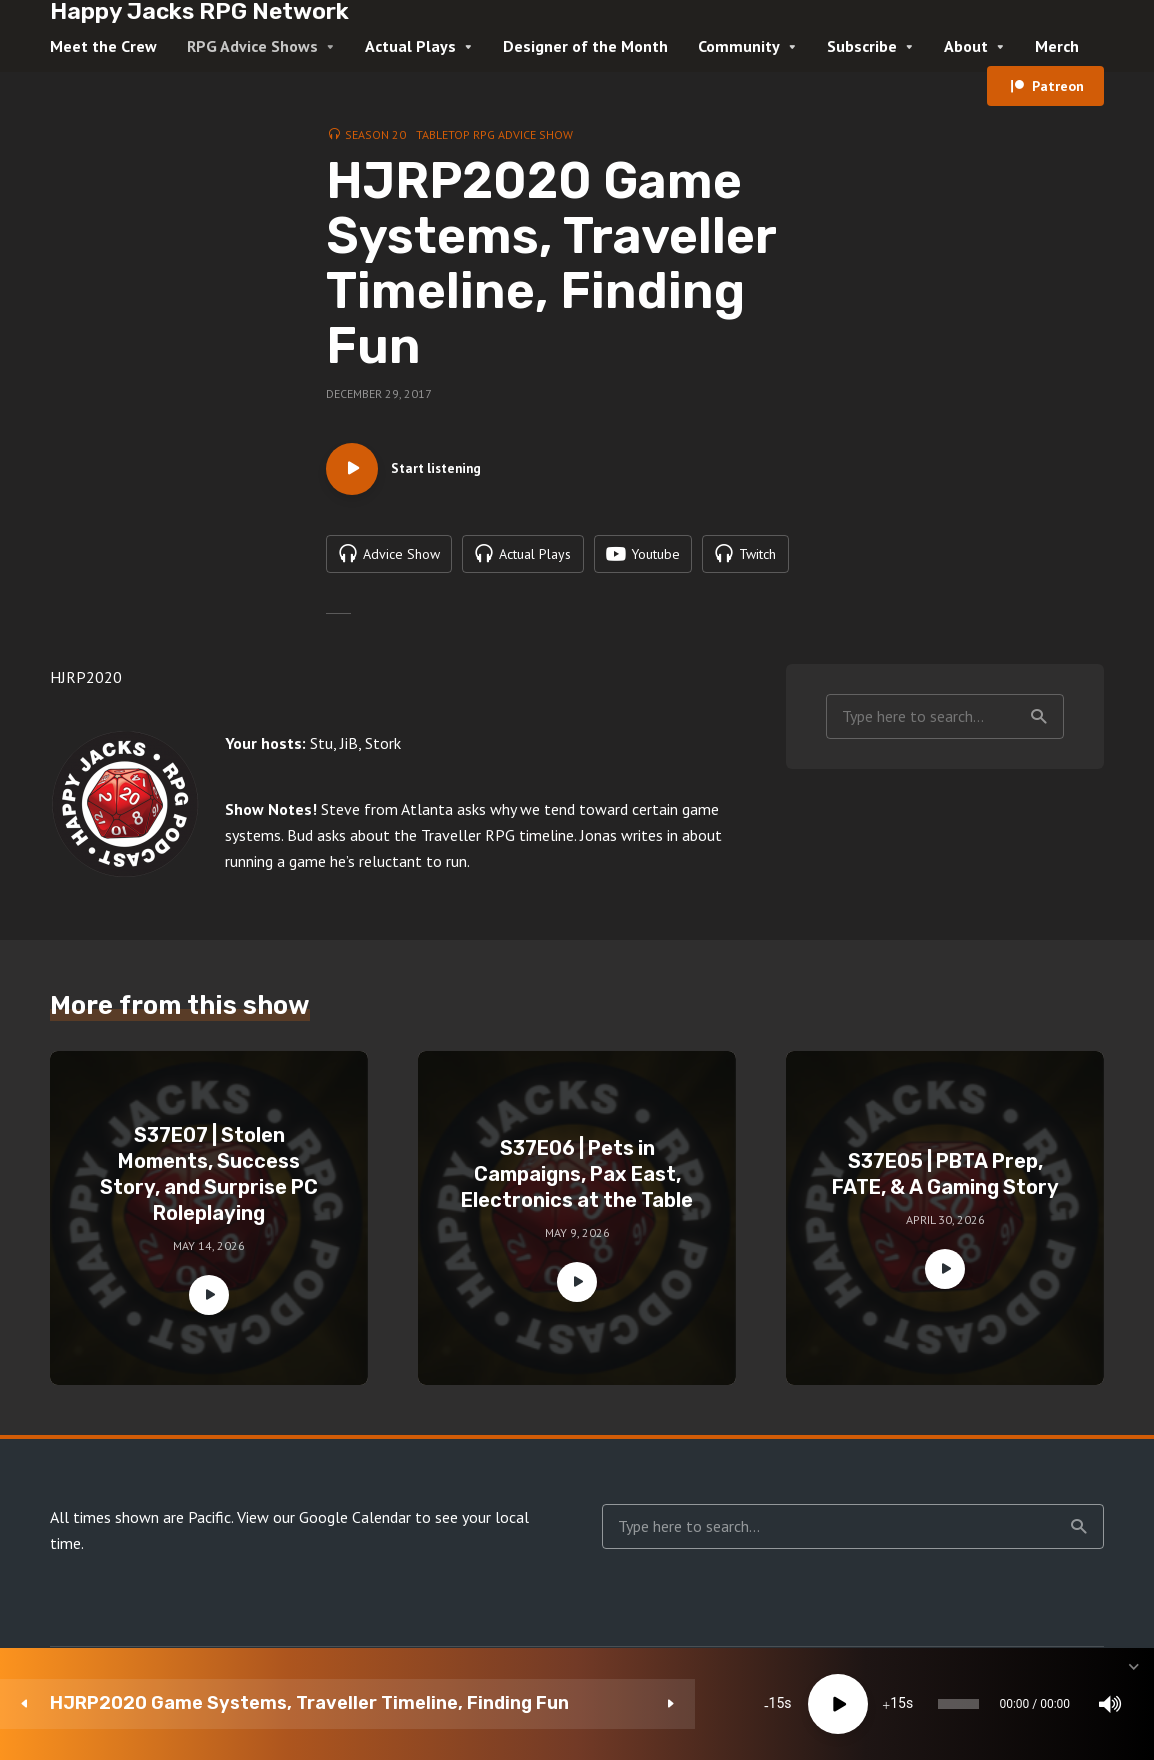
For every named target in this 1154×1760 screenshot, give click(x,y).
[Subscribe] (984, 1704)
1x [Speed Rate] (924, 1704)
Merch (1057, 46)
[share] (1044, 1704)
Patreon (1058, 86)
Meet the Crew (103, 46)
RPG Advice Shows (252, 46)
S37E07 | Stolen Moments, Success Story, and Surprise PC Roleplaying (209, 1184)
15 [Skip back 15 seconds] (426, 1704)
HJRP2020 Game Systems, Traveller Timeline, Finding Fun (186, 1703)
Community (739, 46)
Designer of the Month (585, 46)
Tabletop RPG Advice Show (494, 134)
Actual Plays (410, 46)
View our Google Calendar (324, 1527)
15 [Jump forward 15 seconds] (547, 1704)
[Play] (487, 1704)
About (966, 46)
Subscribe (862, 46)
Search (1039, 726)
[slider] (660, 1704)
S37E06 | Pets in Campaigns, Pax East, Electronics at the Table (577, 1184)
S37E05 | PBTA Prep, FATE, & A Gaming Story (945, 1184)
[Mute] (864, 1704)
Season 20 (375, 134)
